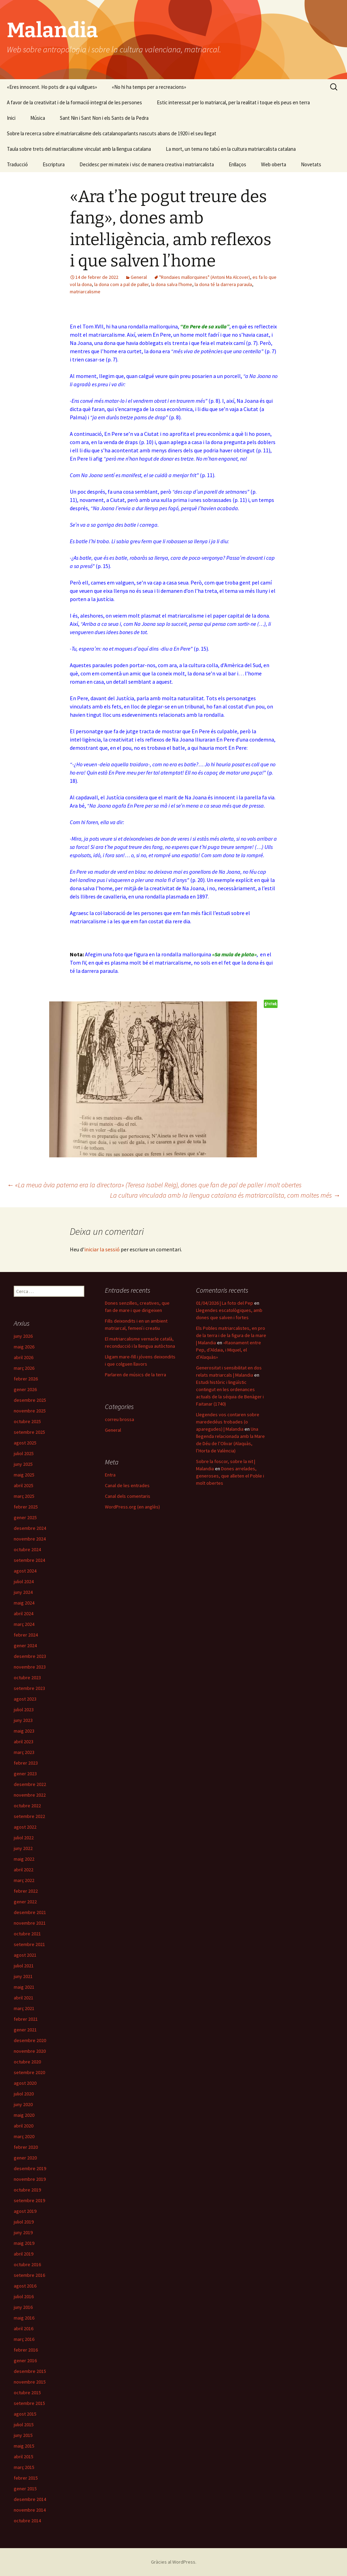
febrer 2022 (26, 1891)
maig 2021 (24, 1987)
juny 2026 (23, 1336)
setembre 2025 (29, 1432)
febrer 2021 (26, 2019)
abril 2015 (23, 2456)
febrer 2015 (26, 2478)
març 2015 (24, 2467)
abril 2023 (23, 1741)
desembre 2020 (30, 2040)
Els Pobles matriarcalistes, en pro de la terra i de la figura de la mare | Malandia (231, 1335)
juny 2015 (23, 2435)
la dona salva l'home (171, 284)
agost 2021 (25, 1955)
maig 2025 (24, 1475)
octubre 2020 (27, 2062)
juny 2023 (23, 1720)
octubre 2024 (27, 1549)
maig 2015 (24, 2446)
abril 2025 (23, 1485)
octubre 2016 (27, 2264)
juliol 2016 (24, 2296)
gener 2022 (25, 1902)
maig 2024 (24, 1603)
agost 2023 (25, 1699)
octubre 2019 (27, 2190)
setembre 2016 (29, 2275)
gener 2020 (25, 2158)
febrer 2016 (26, 2350)
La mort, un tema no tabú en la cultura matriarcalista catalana (231, 149)
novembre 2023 (30, 1667)
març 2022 (24, 1880)
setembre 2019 (29, 2200)
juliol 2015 (24, 2424)
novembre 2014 (30, 2510)
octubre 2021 (27, 1934)
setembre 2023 (29, 1688)
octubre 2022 (27, 1805)
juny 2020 (23, 2104)
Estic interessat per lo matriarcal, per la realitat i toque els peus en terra (233, 102)
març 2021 (24, 2008)
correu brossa (119, 1419)
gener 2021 (25, 2030)
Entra (110, 1475)
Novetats (311, 164)
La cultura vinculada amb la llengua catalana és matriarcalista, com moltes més (225, 1195)
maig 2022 (24, 1859)
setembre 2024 (29, 1560)
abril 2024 (23, 1613)
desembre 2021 (30, 1912)
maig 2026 (24, 1347)
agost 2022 (25, 1827)
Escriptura (54, 164)
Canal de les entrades (127, 1485)
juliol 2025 (24, 1453)
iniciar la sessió (102, 1249)
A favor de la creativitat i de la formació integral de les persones (74, 102)
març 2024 (24, 1624)
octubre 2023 (27, 1677)
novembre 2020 (30, 2051)
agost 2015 (25, 2414)
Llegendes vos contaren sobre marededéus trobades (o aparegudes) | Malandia (227, 1421)
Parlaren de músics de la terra (135, 1374)
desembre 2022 (30, 1784)
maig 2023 (24, 1731)
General (139, 277)
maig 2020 (24, 2115)
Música (37, 118)
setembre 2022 (29, 1816)
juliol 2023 (24, 1709)
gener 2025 (25, 1517)
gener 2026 (25, 1389)
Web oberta (273, 164)
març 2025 (24, 1496)
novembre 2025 (30, 1411)
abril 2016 (23, 2328)
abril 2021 (23, 1998)
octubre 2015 (27, 2392)
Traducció (17, 164)
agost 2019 (25, 2211)
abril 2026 (23, 1357)
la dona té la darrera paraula (223, 284)
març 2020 (24, 2136)
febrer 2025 (26, 1507)
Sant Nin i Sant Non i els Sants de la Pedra (104, 118)
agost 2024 (25, 1571)
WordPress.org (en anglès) (132, 1507)
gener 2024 (25, 1645)
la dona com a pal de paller (121, 284)
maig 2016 (24, 2318)
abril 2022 (23, 1870)
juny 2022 (23, 1848)
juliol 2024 (24, 1581)
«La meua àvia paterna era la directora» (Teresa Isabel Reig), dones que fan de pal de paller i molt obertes (154, 1184)
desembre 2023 (30, 1656)
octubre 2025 (27, 1421)
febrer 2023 (26, 1763)
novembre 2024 (30, 1539)
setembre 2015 (29, 2403)
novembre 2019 (30, 2179)
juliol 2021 (24, 1966)
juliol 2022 (24, 1837)
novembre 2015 (30, 2382)
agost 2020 (25, 2083)
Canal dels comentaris (127, 1496)
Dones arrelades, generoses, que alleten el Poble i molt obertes (230, 1475)
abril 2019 (23, 2254)
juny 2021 (23, 1976)
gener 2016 (25, 2360)
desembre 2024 (30, 1528)
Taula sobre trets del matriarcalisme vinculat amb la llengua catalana (79, 149)
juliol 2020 (24, 2094)
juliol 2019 (24, 2222)
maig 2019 (24, 2243)
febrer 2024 (26, 1635)
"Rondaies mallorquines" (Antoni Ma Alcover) (204, 277)
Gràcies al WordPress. (173, 2562)
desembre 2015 (30, 2371)
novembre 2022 (30, 1795)
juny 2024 (23, 1592)
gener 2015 (25, 2488)
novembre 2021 (30, 1923)
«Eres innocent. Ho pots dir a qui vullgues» (52, 87)
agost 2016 (25, 2286)
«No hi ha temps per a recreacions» (149, 87)
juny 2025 (23, 1464)
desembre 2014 (30, 2499)
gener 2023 (25, 1773)
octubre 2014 (27, 2520)
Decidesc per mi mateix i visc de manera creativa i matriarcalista (146, 164)
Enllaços (237, 164)
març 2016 (24, 2339)
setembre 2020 (29, 2072)
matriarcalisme (85, 291)
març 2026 (24, 1368)
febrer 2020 (26, 2147)
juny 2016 (23, 2307)
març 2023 (24, 1752)
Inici (11, 118)
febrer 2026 (26, 1379)
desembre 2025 (30, 1400)
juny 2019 (23, 2232)
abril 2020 (23, 2126)
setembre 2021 (29, 1944)
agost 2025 (25, 1443)
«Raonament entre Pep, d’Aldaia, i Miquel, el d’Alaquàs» (228, 1349)
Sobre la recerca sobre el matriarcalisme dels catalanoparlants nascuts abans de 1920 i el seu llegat (111, 133)
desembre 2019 (30, 2168)
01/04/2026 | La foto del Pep (224, 1303)
